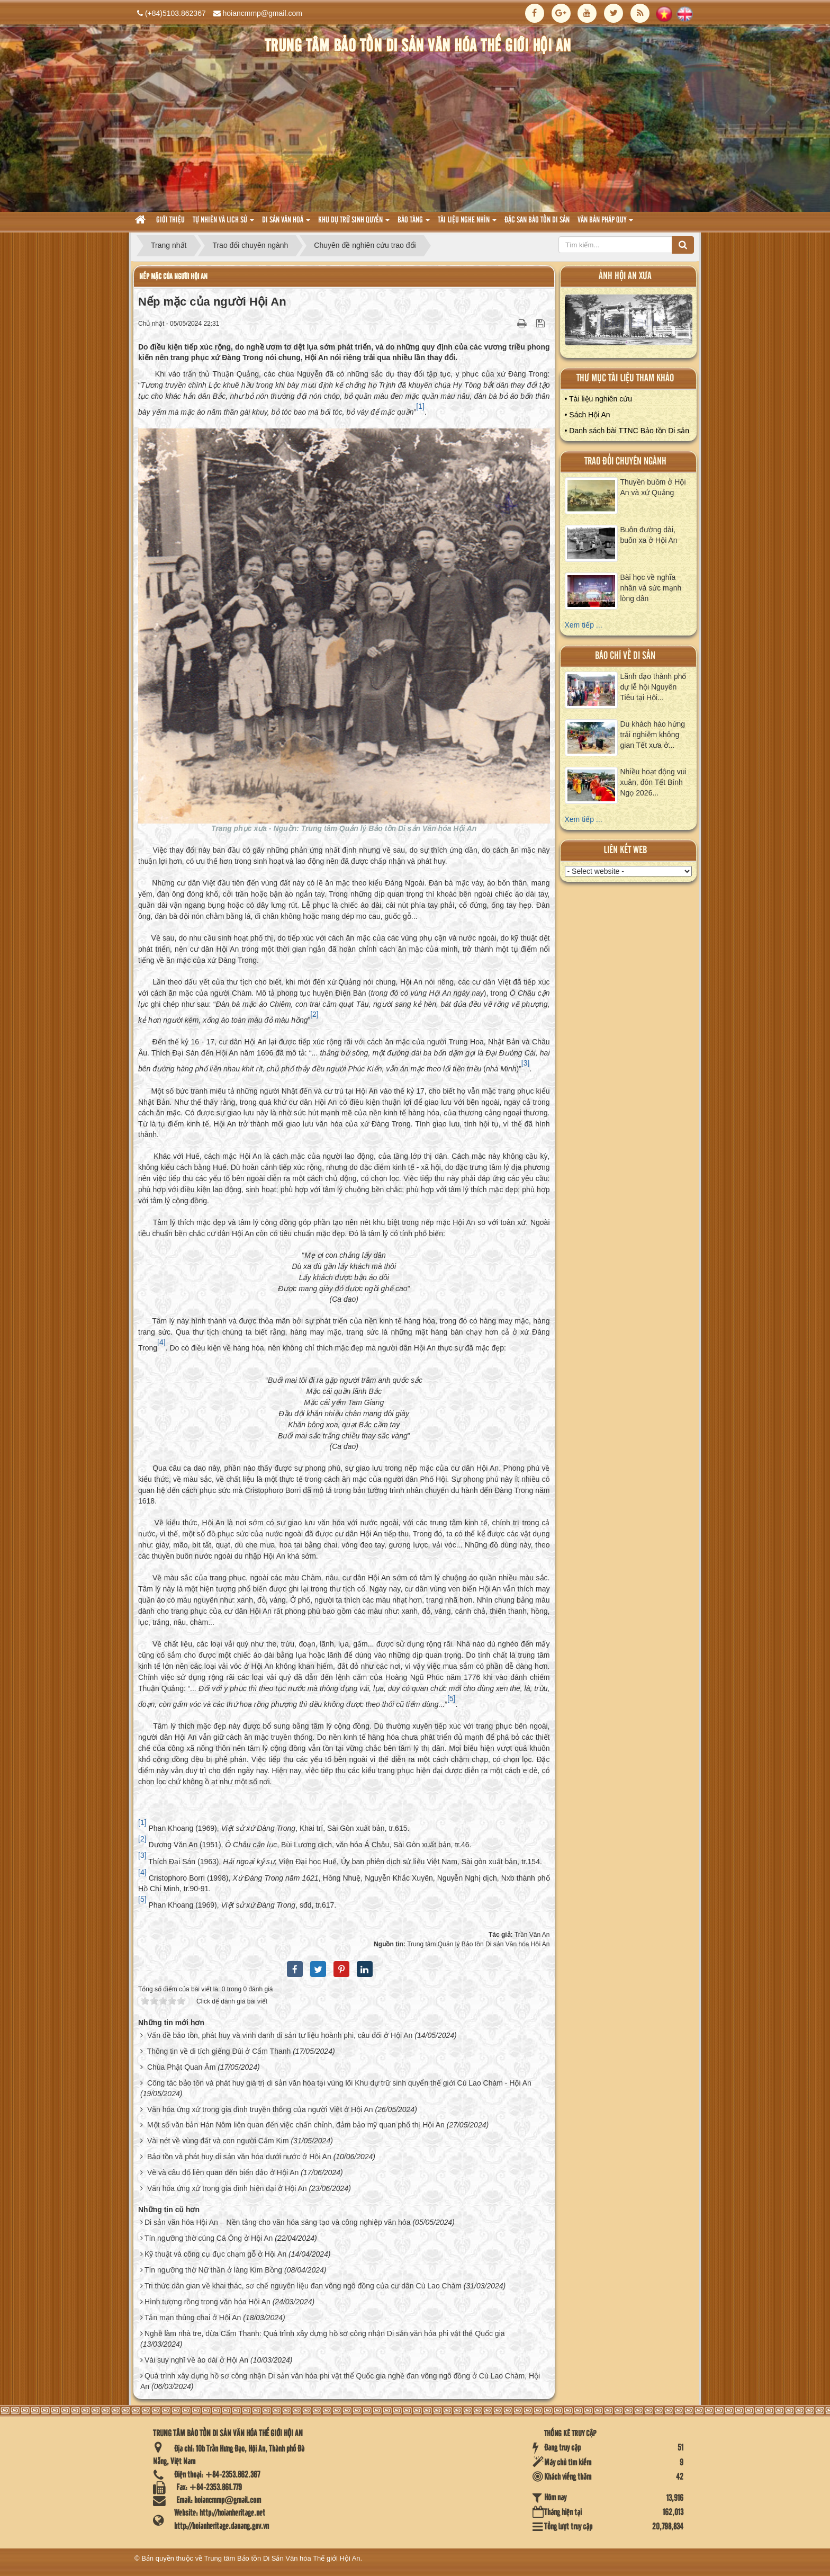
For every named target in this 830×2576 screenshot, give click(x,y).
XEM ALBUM (629, 322)
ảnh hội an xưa (625, 276)
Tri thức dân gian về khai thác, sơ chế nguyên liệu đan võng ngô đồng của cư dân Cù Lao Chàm (303, 2286)
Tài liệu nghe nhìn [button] (467, 223)
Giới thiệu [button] (170, 220)
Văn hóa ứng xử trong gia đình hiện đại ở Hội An (227, 2188)
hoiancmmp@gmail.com (262, 13)
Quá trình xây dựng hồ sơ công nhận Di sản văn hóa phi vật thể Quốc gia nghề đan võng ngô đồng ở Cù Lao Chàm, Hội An (340, 2381)
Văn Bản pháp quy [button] (605, 223)
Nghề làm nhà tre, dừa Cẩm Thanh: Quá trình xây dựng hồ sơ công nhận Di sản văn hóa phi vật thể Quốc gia (325, 2333)
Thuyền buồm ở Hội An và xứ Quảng (653, 487)
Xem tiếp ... (583, 625)
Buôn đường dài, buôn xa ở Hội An (649, 534)
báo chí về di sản (625, 655)
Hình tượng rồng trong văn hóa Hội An (207, 2301)
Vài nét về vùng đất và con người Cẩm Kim (218, 2140)
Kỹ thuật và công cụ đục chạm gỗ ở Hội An (215, 2254)
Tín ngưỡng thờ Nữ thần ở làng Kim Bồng (213, 2270)
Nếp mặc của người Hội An (173, 276)
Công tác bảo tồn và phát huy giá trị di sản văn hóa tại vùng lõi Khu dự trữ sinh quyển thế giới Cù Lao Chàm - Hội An (339, 2083)
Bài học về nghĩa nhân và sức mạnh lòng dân (651, 588)
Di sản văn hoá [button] (286, 223)
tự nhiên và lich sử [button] (223, 223)
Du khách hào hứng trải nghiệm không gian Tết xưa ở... (652, 734)
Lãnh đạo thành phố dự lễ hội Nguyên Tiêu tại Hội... (653, 687)
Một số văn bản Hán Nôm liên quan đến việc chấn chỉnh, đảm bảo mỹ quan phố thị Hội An (296, 2125)
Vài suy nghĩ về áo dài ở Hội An (196, 2360)
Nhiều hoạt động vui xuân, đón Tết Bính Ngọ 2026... (653, 782)
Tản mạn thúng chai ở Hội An (193, 2317)
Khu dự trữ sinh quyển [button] (354, 223)
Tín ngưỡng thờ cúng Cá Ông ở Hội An (209, 2238)
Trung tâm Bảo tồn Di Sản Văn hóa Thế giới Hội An (282, 2558)
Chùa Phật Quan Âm (181, 2067)
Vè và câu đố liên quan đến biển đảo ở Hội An (223, 2172)
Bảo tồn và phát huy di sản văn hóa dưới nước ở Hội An (239, 2156)
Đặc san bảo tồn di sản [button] (537, 220)
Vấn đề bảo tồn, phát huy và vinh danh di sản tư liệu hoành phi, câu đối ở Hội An (280, 2035)
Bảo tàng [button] (414, 223)
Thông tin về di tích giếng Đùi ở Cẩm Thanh (219, 2051)
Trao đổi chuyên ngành (625, 461)
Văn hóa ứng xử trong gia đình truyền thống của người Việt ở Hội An (260, 2109)
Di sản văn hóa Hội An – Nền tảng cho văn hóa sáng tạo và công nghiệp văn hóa (278, 2222)
